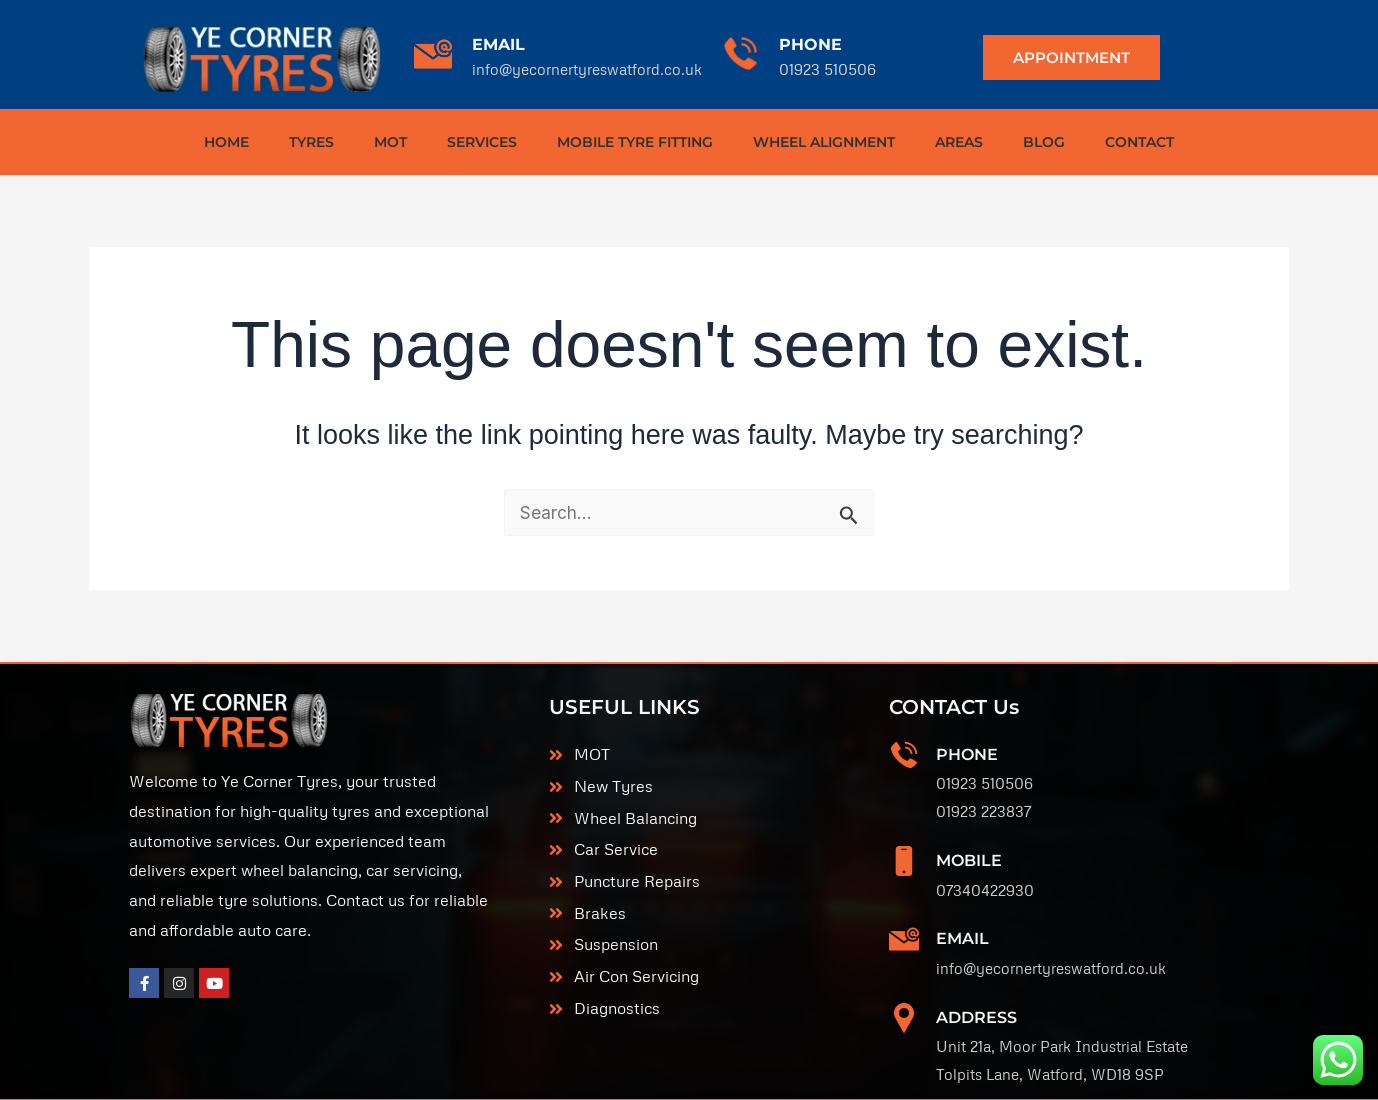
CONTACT (1139, 142)
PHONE (810, 44)
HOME (226, 142)
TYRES (311, 142)
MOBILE (969, 846)
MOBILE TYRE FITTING (635, 142)
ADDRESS (976, 983)
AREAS (959, 142)
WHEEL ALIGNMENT (824, 142)
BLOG (1044, 142)
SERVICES (482, 142)
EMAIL (498, 44)
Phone (967, 749)
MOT (390, 142)
